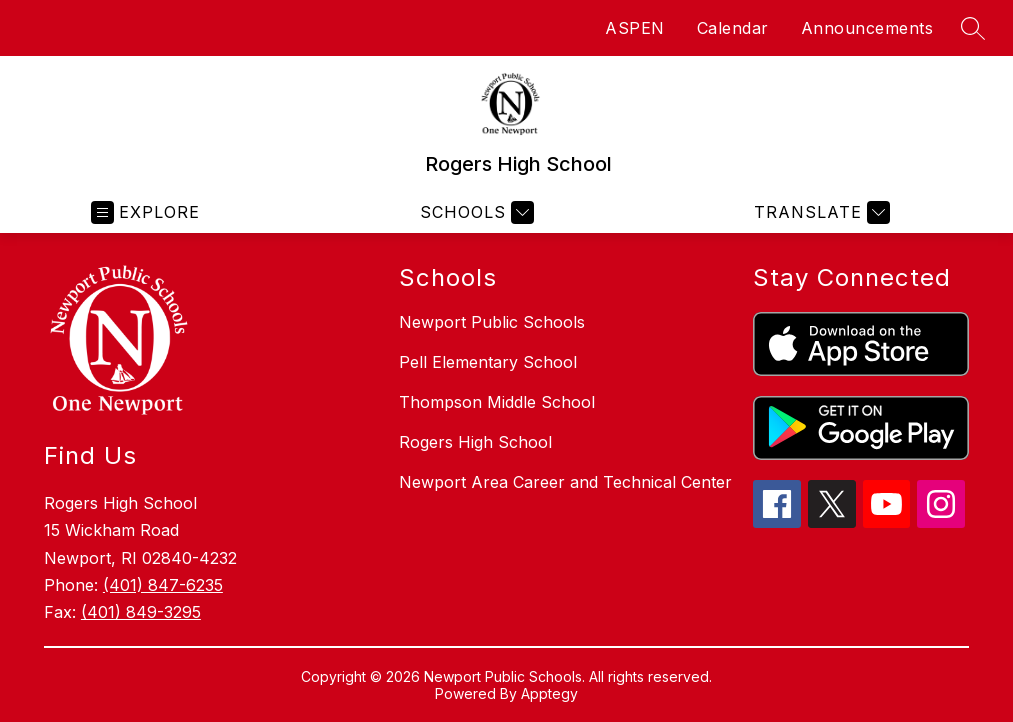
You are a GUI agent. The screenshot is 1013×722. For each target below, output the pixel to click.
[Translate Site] (819, 212)
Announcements (867, 28)
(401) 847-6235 (163, 585)
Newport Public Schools (492, 322)
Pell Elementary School (488, 362)
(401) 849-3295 (141, 612)
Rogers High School (475, 442)
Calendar (733, 28)
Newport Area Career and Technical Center (565, 482)
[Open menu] (145, 212)
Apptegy (549, 693)
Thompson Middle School (497, 402)
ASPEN (635, 28)
